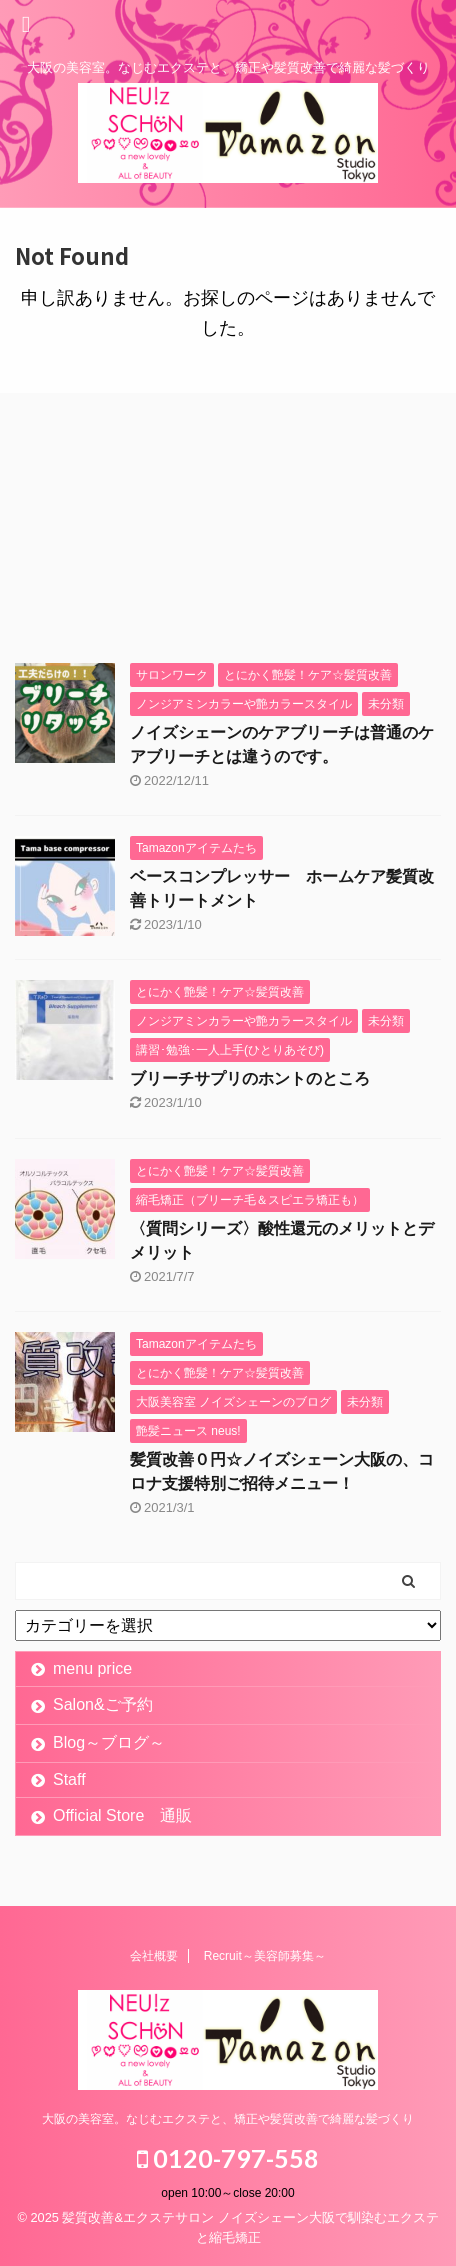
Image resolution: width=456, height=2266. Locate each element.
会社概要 (154, 1956)
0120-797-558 (228, 2158)
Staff (69, 1779)
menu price (92, 1668)
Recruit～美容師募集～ (265, 1956)
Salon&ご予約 (103, 1704)
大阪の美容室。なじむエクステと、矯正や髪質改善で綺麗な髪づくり (228, 2119)
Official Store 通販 (122, 1815)
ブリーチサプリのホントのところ (250, 1078)
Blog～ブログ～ (109, 1742)
